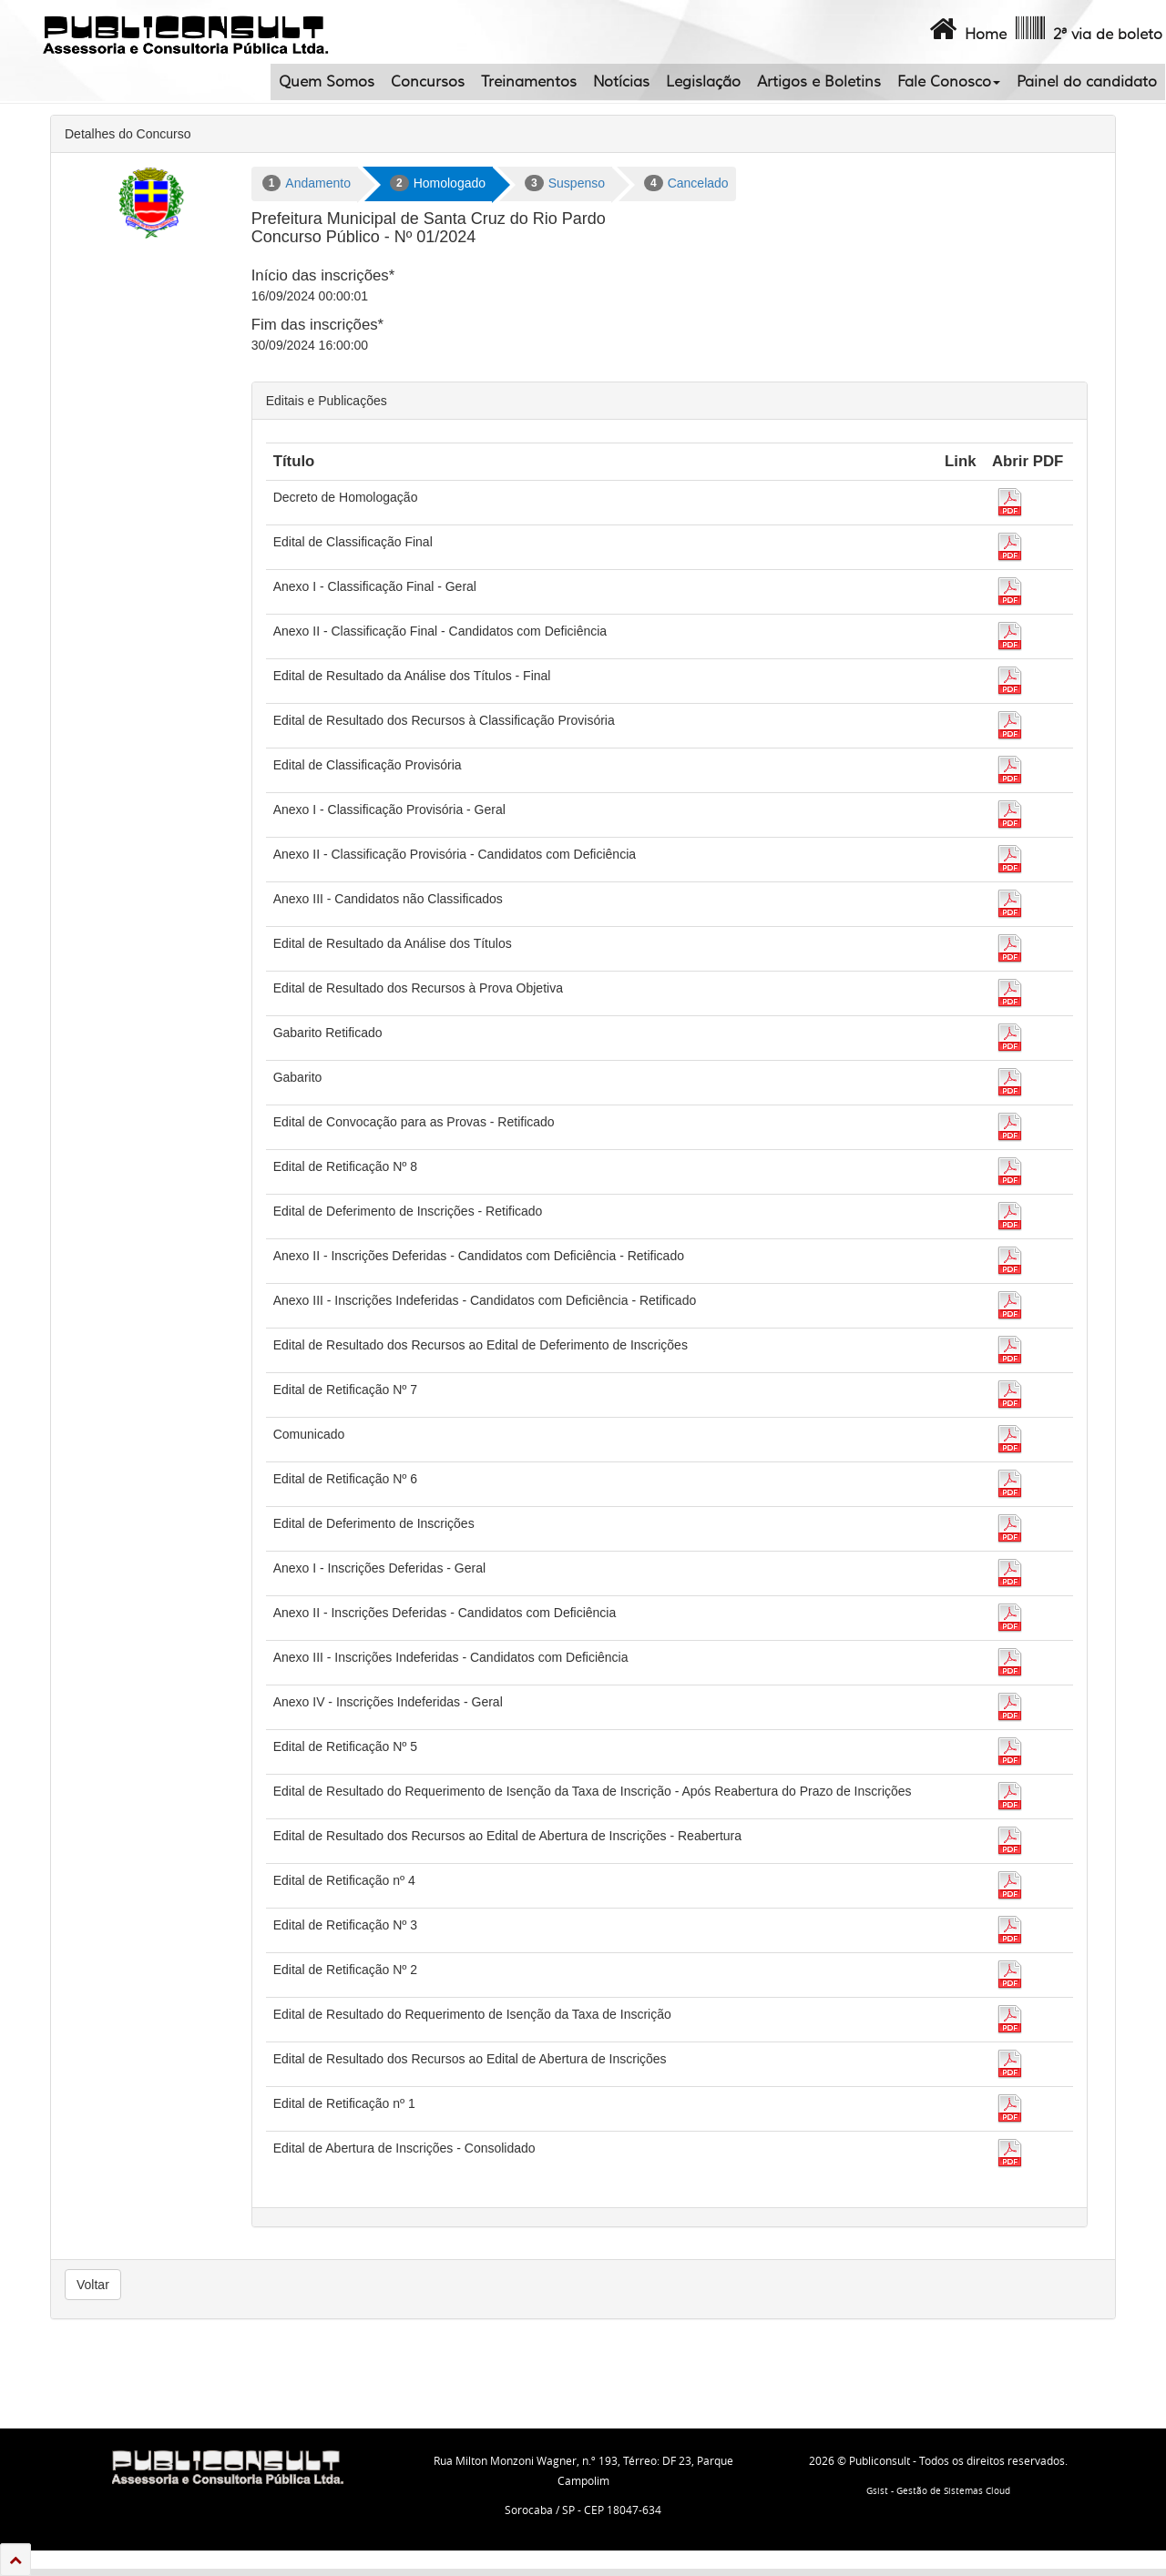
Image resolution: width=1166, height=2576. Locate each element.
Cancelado (686, 183)
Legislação (703, 82)
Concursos (428, 82)
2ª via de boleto (1087, 29)
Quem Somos (326, 82)
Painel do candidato (1087, 82)
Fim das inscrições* (317, 324)
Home (966, 29)
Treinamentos (529, 82)
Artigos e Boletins (819, 82)
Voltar (93, 2284)
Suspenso (565, 183)
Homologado (438, 183)
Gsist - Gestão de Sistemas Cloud (938, 2491)
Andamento (306, 183)
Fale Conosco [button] (948, 82)
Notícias (621, 82)
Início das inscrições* (323, 275)
